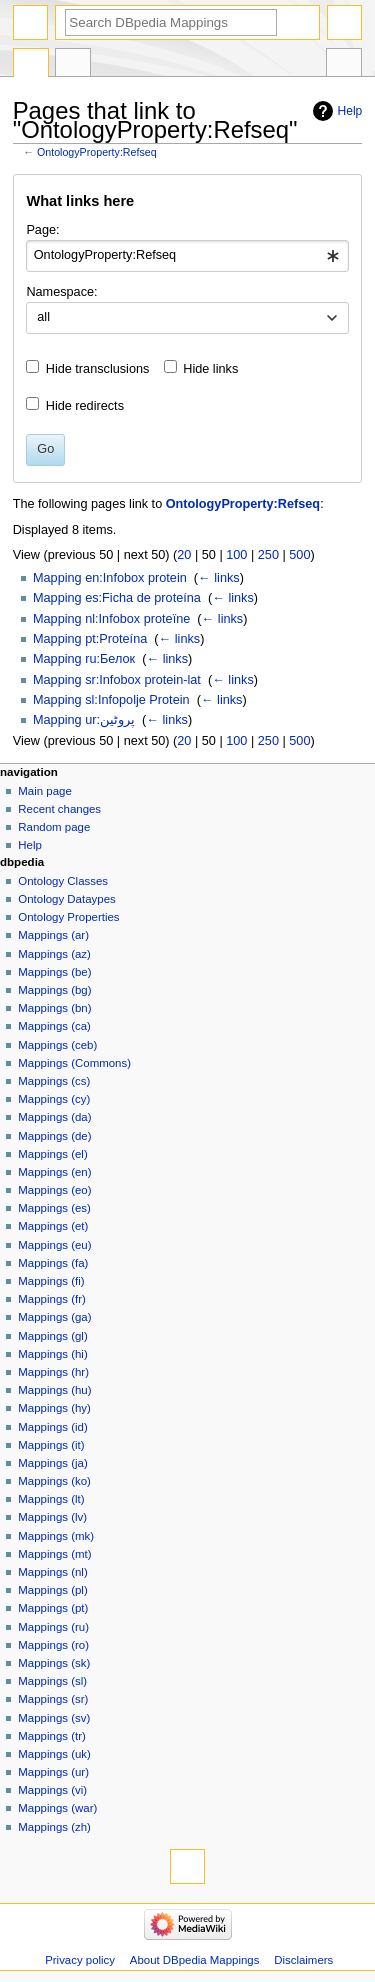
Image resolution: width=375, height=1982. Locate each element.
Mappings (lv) (52, 1517)
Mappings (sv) (54, 1718)
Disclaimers (303, 1960)
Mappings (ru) (53, 1627)
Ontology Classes (63, 881)
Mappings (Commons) (74, 1063)
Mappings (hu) (54, 1390)
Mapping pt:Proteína (90, 639)
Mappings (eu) (54, 1245)
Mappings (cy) (54, 1099)
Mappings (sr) (53, 1699)
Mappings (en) (54, 1172)
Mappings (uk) (54, 1754)
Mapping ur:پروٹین (84, 720)
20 (184, 555)
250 (268, 555)
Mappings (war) (57, 1808)
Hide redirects (85, 406)
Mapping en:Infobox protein (110, 578)
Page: (42, 230)
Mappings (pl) (52, 1590)
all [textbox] (43, 317)
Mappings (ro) (53, 1645)
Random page (54, 827)
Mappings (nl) (52, 1572)
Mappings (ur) (53, 1772)
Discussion (73, 65)
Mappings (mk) (56, 1536)
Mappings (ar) (53, 935)
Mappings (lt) (51, 1499)
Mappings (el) (52, 1154)
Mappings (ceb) (57, 1045)
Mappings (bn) (54, 1008)
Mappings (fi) (51, 1281)
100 (236, 555)
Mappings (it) (51, 1445)
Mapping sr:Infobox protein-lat (117, 680)
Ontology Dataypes (66, 899)
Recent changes (59, 809)
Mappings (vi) (52, 1790)
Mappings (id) (52, 1427)
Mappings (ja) (52, 1463)
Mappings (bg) (54, 990)
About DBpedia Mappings (195, 1960)
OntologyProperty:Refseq (97, 152)
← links (219, 578)
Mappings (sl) (52, 1681)
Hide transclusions (98, 369)
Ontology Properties (68, 917)
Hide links (210, 369)
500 (299, 555)
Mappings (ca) (54, 1026)
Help (350, 111)
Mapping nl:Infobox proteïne (111, 619)
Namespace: (61, 292)
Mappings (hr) (53, 1372)
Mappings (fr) (51, 1299)
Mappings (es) (54, 1208)
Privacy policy (80, 1960)
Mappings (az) (54, 954)
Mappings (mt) (54, 1554)
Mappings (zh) (54, 1827)
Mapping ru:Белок (84, 659)
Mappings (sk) (54, 1663)
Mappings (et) (53, 1226)
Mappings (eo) (54, 1190)
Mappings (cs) (54, 1081)
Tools (344, 65)
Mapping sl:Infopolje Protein (111, 700)
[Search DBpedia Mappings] (171, 22)
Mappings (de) (54, 1136)
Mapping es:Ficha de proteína (117, 598)
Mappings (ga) (54, 1317)
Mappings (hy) (54, 1408)
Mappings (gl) (52, 1336)
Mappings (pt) (53, 1608)
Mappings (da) (54, 1117)
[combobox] (187, 256)
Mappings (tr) (51, 1736)
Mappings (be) (54, 972)
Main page (45, 791)
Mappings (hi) (52, 1354)
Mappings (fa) (53, 1263)
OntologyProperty (31, 65)
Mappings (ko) (54, 1481)
